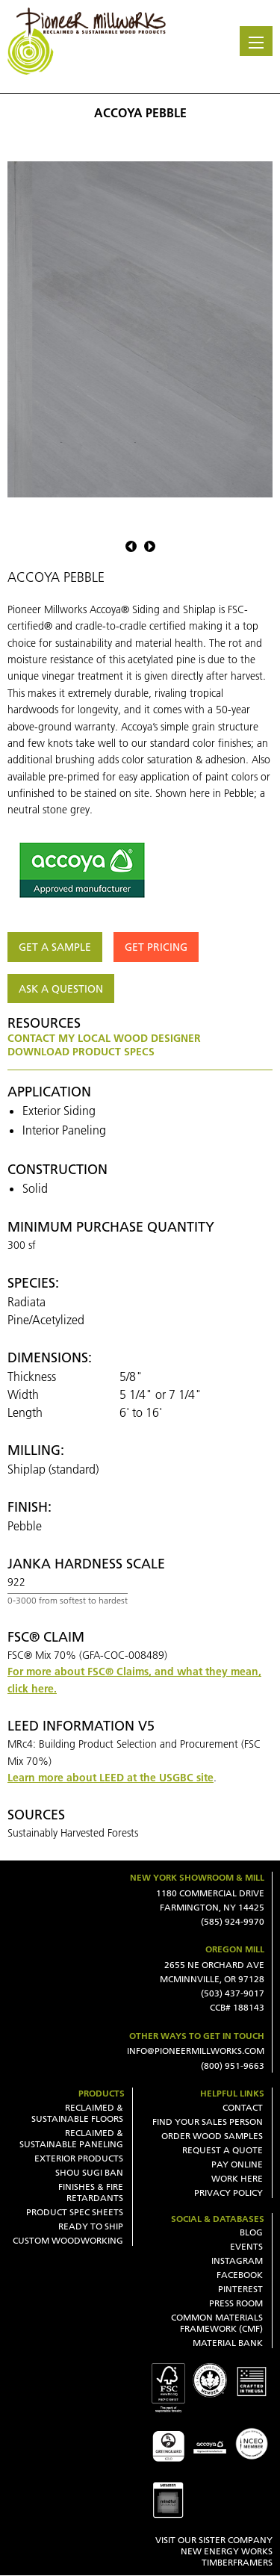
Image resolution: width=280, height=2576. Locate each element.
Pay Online (237, 2164)
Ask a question (61, 989)
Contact (243, 2107)
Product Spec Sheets (74, 2211)
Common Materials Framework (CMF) (217, 2323)
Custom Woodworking (68, 2240)
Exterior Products (78, 2158)
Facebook (240, 2274)
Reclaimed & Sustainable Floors (77, 2113)
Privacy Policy (228, 2192)
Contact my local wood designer (104, 1038)
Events (246, 2246)
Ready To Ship (90, 2226)
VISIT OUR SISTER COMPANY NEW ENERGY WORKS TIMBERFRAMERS (214, 2551)
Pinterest (240, 2288)
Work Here (237, 2178)
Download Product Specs (81, 1051)
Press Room (236, 2303)
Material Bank (228, 2342)
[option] (140, 329)
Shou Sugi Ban (89, 2172)
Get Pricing (156, 947)
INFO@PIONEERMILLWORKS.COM (195, 2050)
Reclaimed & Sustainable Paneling (71, 2138)
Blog (251, 2232)
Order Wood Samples (212, 2135)
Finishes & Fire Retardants (90, 2192)
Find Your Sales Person (207, 2121)
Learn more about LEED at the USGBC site (110, 1777)
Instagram (237, 2260)
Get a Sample (55, 947)
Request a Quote (222, 2150)
